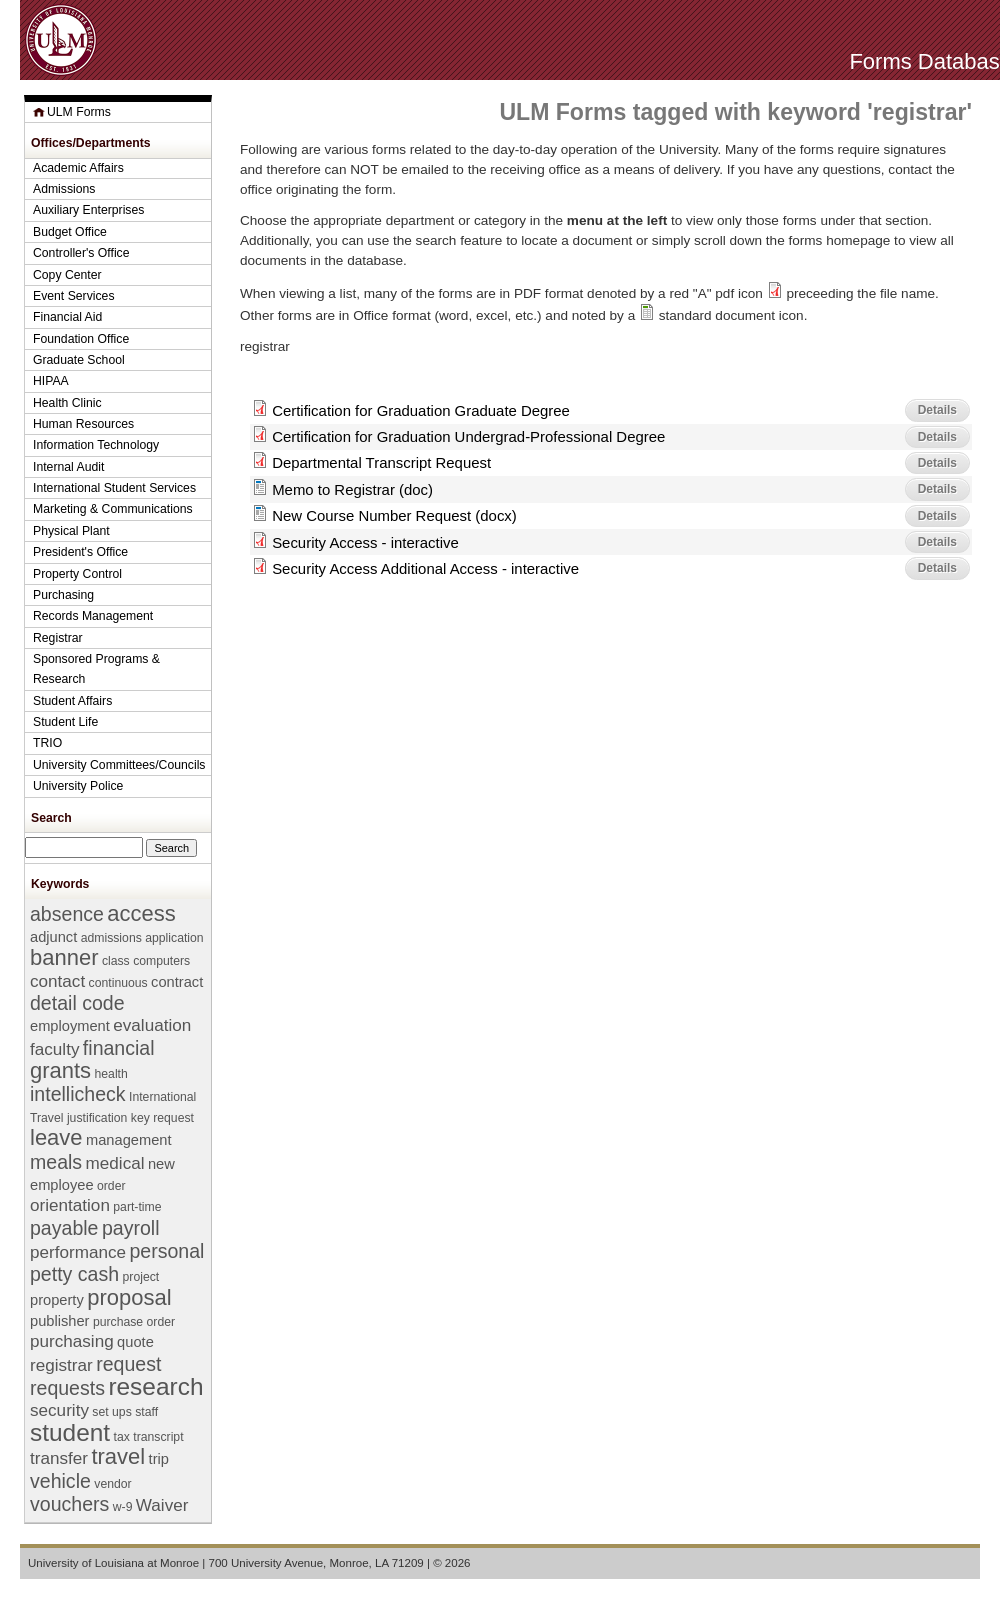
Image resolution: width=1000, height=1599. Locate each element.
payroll (131, 1228)
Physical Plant (71, 531)
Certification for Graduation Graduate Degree (421, 410)
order (111, 1186)
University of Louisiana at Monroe (113, 1563)
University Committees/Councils (119, 765)
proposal (129, 1297)
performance (78, 1252)
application (174, 938)
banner (64, 957)
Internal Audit (68, 467)
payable (64, 1228)
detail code (77, 1003)
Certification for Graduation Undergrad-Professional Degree (468, 436)
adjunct (53, 937)
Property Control (77, 574)
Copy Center (67, 275)
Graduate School (79, 360)
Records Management (93, 616)
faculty (54, 1049)
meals (56, 1162)
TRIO (47, 743)
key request (162, 1118)
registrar (61, 1365)
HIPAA (51, 381)
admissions (111, 938)
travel (118, 1456)
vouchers (69, 1504)
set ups (111, 1412)
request (128, 1364)
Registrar (58, 638)
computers (161, 961)
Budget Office (70, 232)
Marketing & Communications (113, 509)
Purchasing (63, 595)
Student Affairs (72, 701)
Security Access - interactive (365, 542)
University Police (78, 786)
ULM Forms (79, 112)
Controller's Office (81, 253)
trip (159, 1459)
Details (937, 410)
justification (97, 1118)
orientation (70, 1205)
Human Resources (83, 424)
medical (115, 1163)
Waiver (162, 1505)
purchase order (134, 1322)
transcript (158, 1437)
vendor (112, 1484)
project (141, 1277)
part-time (137, 1207)
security (59, 1410)
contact (57, 981)
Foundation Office (81, 339)
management (129, 1140)
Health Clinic (67, 403)
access (141, 913)
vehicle (60, 1481)
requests (67, 1388)
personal (166, 1251)
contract (177, 982)
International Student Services (114, 488)
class (116, 961)
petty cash (74, 1274)
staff (146, 1412)
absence (67, 914)
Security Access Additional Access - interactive (425, 568)
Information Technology (96, 445)
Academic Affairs (78, 168)
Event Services (74, 296)
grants (60, 1070)
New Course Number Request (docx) (394, 515)
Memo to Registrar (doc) (352, 489)
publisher (59, 1321)
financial (119, 1048)
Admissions (64, 189)
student (70, 1432)
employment (70, 1026)
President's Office (80, 552)
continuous (118, 983)
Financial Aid (67, 317)
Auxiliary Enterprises (88, 210)
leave (56, 1137)
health (111, 1074)
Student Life (65, 722)
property (57, 1300)
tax (122, 1437)
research (155, 1386)
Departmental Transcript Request (381, 462)
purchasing (72, 1341)
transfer (59, 1458)
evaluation (152, 1025)
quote (135, 1342)
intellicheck (78, 1094)
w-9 (123, 1507)
